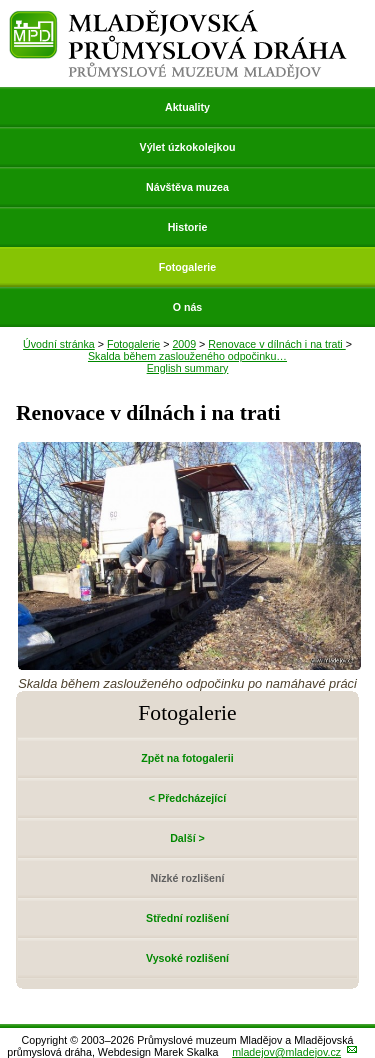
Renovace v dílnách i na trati (276, 344)
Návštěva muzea (187, 187)
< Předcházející (187, 798)
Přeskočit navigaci (1, 1)
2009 (184, 344)
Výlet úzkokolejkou (188, 147)
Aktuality (187, 107)
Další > (187, 838)
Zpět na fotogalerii (187, 758)
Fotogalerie (187, 267)
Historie (188, 227)
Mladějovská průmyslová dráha (178, 18)
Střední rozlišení (187, 918)
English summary (188, 368)
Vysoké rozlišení (187, 958)
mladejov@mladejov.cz (286, 1052)
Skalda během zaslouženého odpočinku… (187, 356)
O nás (188, 307)
